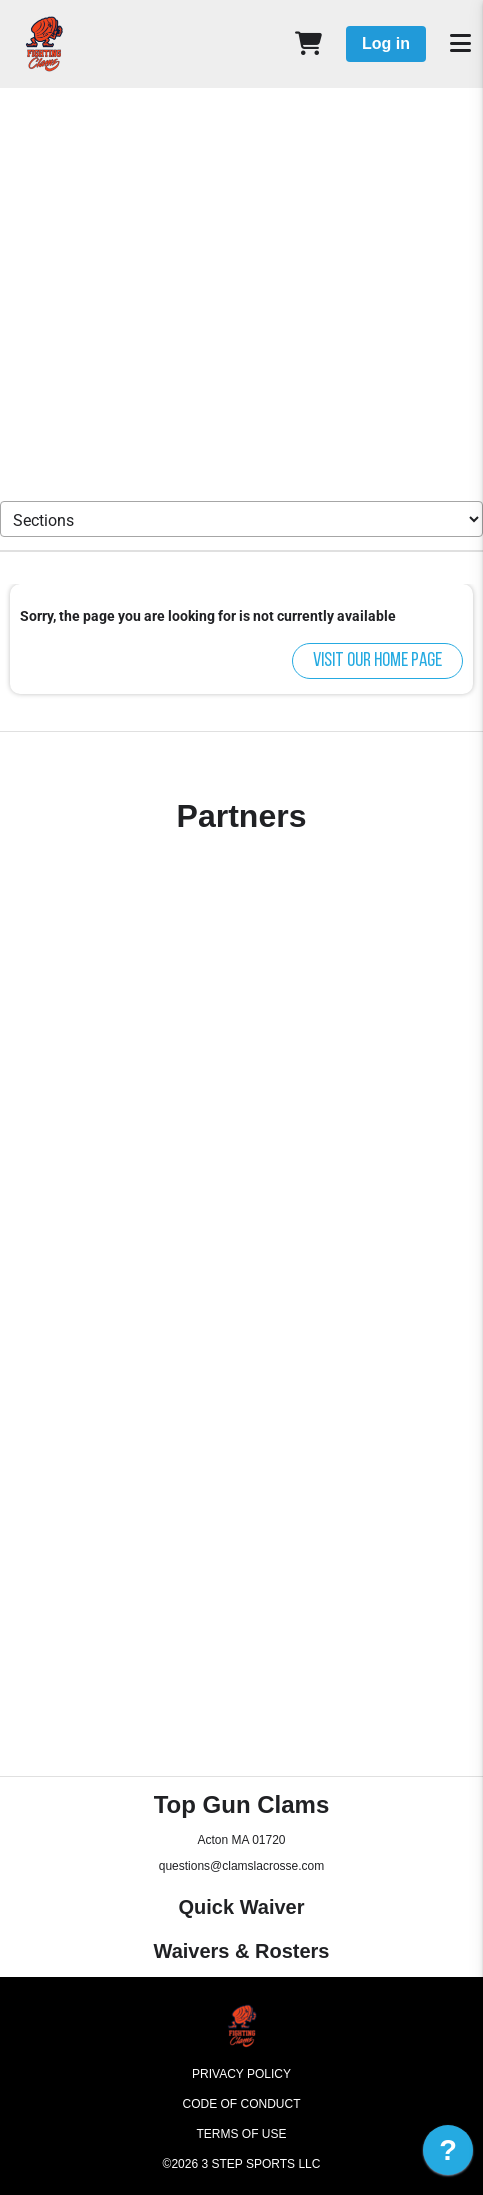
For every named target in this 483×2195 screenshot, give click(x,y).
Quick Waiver (242, 1907)
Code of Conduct (242, 2104)
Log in (386, 43)
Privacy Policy (241, 2074)
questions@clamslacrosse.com (242, 1866)
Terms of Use (241, 2134)
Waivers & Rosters (242, 1951)
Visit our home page (377, 661)
